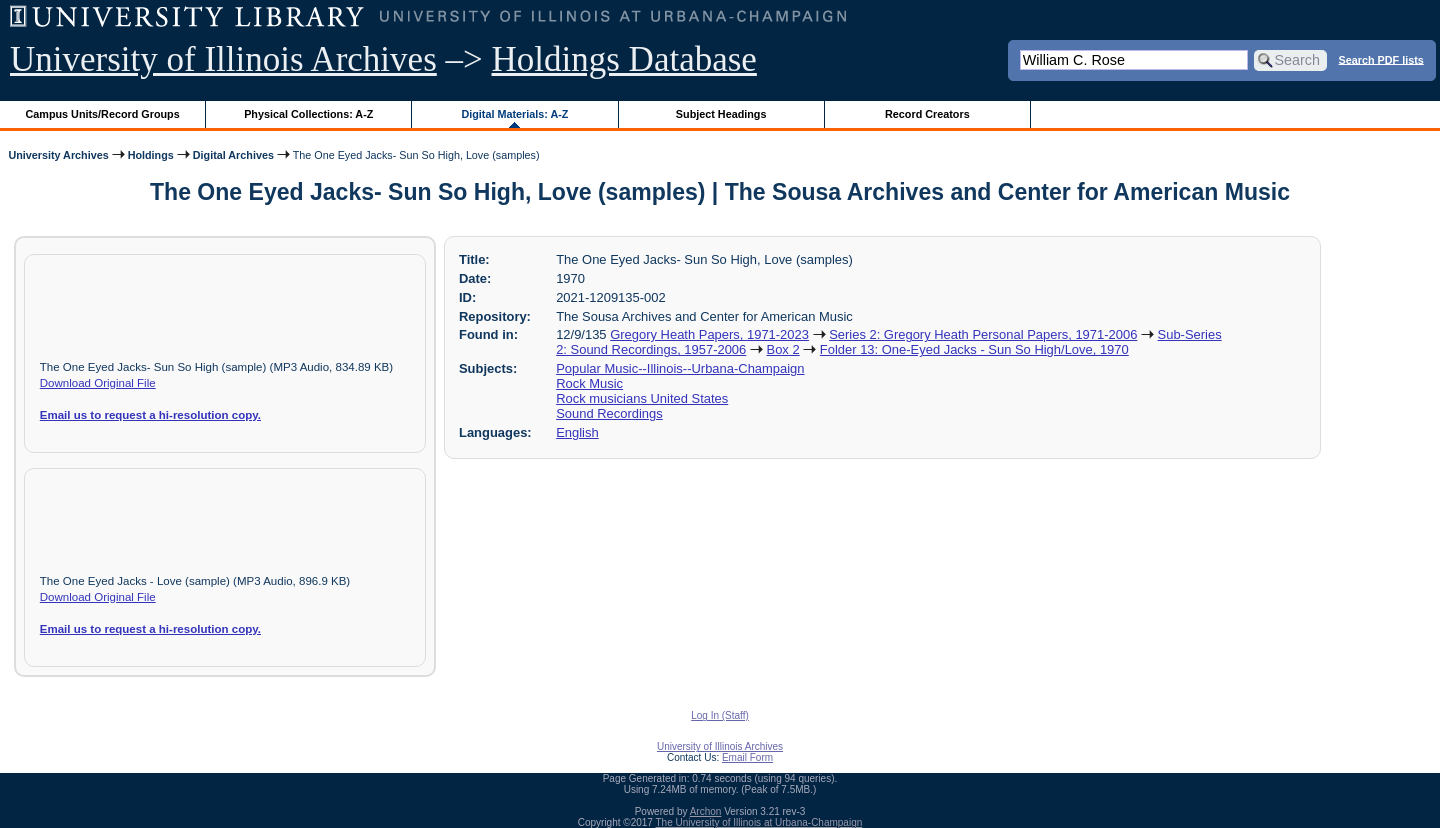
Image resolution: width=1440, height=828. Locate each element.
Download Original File (98, 383)
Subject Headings (721, 114)
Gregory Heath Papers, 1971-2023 (709, 334)
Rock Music (589, 383)
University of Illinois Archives (223, 59)
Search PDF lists (1381, 59)
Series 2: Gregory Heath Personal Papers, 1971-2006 (983, 334)
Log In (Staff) (720, 715)
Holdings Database (624, 59)
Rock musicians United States (642, 398)
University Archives (58, 155)
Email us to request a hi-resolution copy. (150, 415)
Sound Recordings (609, 413)
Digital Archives (233, 155)
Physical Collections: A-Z (308, 114)
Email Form (747, 757)
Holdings (151, 155)
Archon (706, 811)
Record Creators (927, 114)
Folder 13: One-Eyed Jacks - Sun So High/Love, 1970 (974, 349)
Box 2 (783, 349)
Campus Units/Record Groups (103, 114)
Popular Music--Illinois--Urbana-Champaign (680, 368)
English (577, 432)
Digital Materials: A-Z (514, 114)
